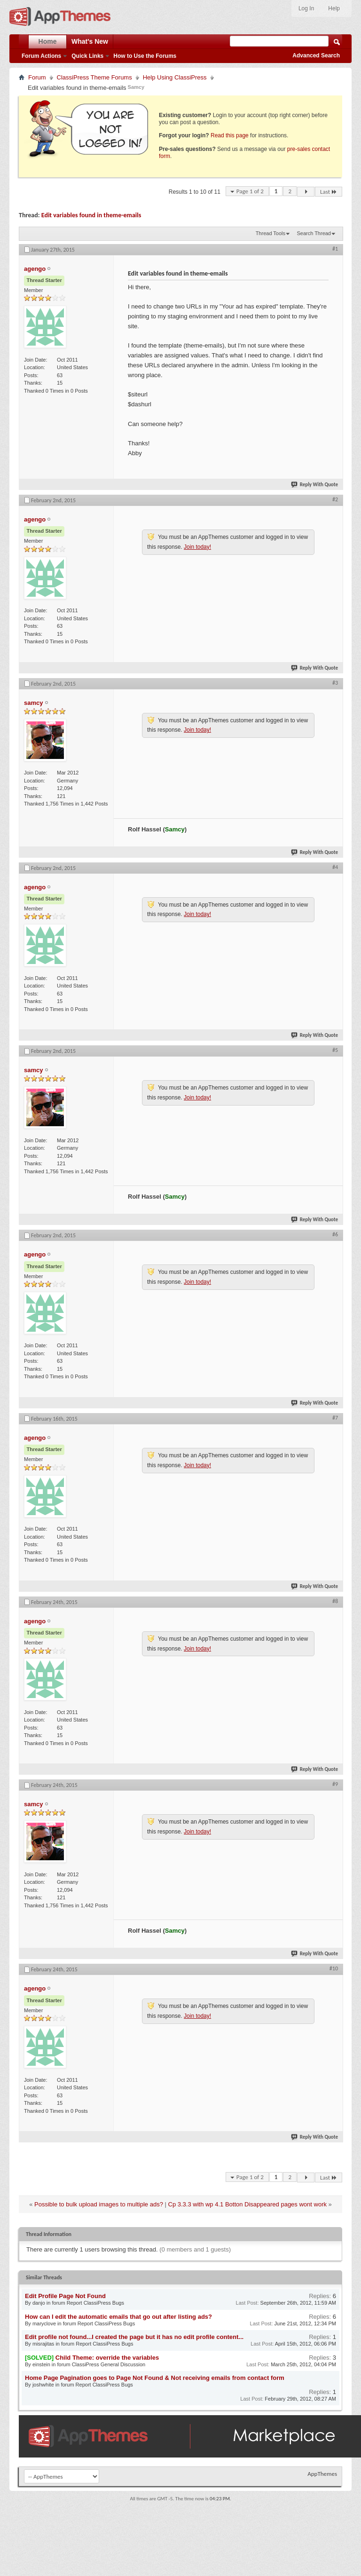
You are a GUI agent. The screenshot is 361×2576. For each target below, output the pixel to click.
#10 (334, 1968)
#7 (335, 1417)
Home (48, 41)
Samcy (136, 87)
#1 (335, 248)
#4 (335, 867)
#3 (335, 683)
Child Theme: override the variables (107, 2357)
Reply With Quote (315, 485)
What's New (89, 41)
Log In (306, 8)
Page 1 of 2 (250, 191)
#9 (335, 1784)
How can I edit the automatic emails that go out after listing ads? (118, 2316)
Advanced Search (316, 55)
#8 (335, 1601)
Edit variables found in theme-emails (91, 215)
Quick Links (87, 56)
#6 (335, 1234)
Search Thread (314, 233)
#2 (335, 499)
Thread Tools (270, 233)
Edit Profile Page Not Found (65, 2295)
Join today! (197, 547)
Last (328, 191)
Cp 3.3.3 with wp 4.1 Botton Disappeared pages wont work (247, 2204)
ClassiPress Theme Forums (94, 77)
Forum (37, 77)
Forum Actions (41, 56)
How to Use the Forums (144, 56)
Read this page (230, 135)
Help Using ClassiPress (175, 77)
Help (334, 8)
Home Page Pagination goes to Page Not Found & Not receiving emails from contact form (154, 2377)
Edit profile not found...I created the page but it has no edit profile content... (134, 2336)
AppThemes (322, 2473)
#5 (335, 1050)
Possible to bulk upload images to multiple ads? (98, 2204)
